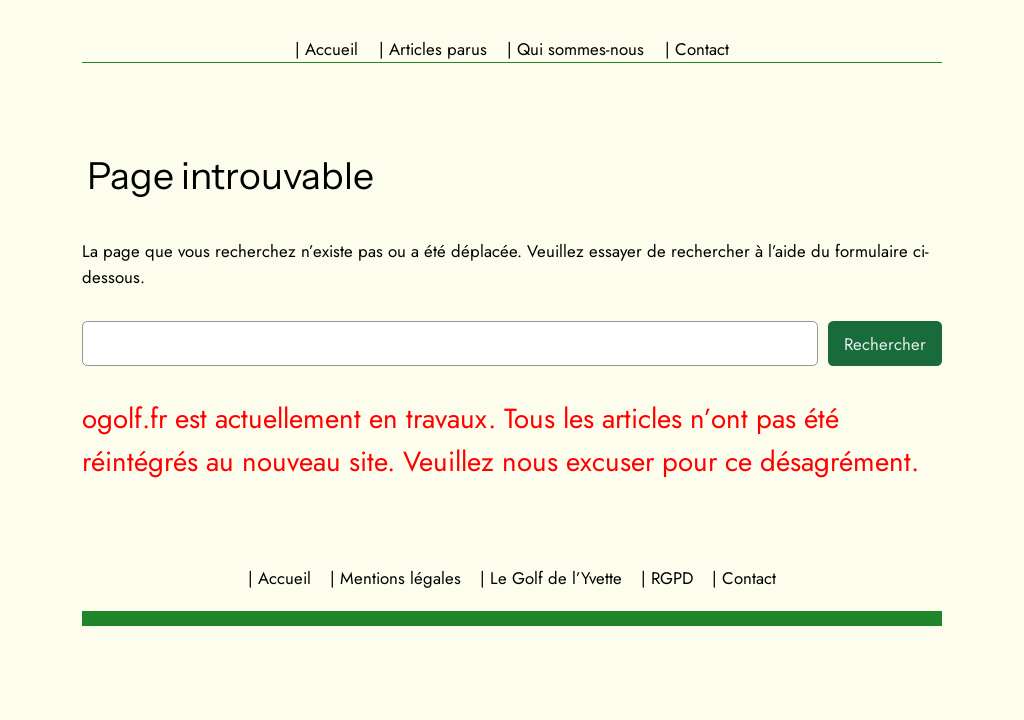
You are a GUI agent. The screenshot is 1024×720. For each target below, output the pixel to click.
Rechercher (885, 344)
